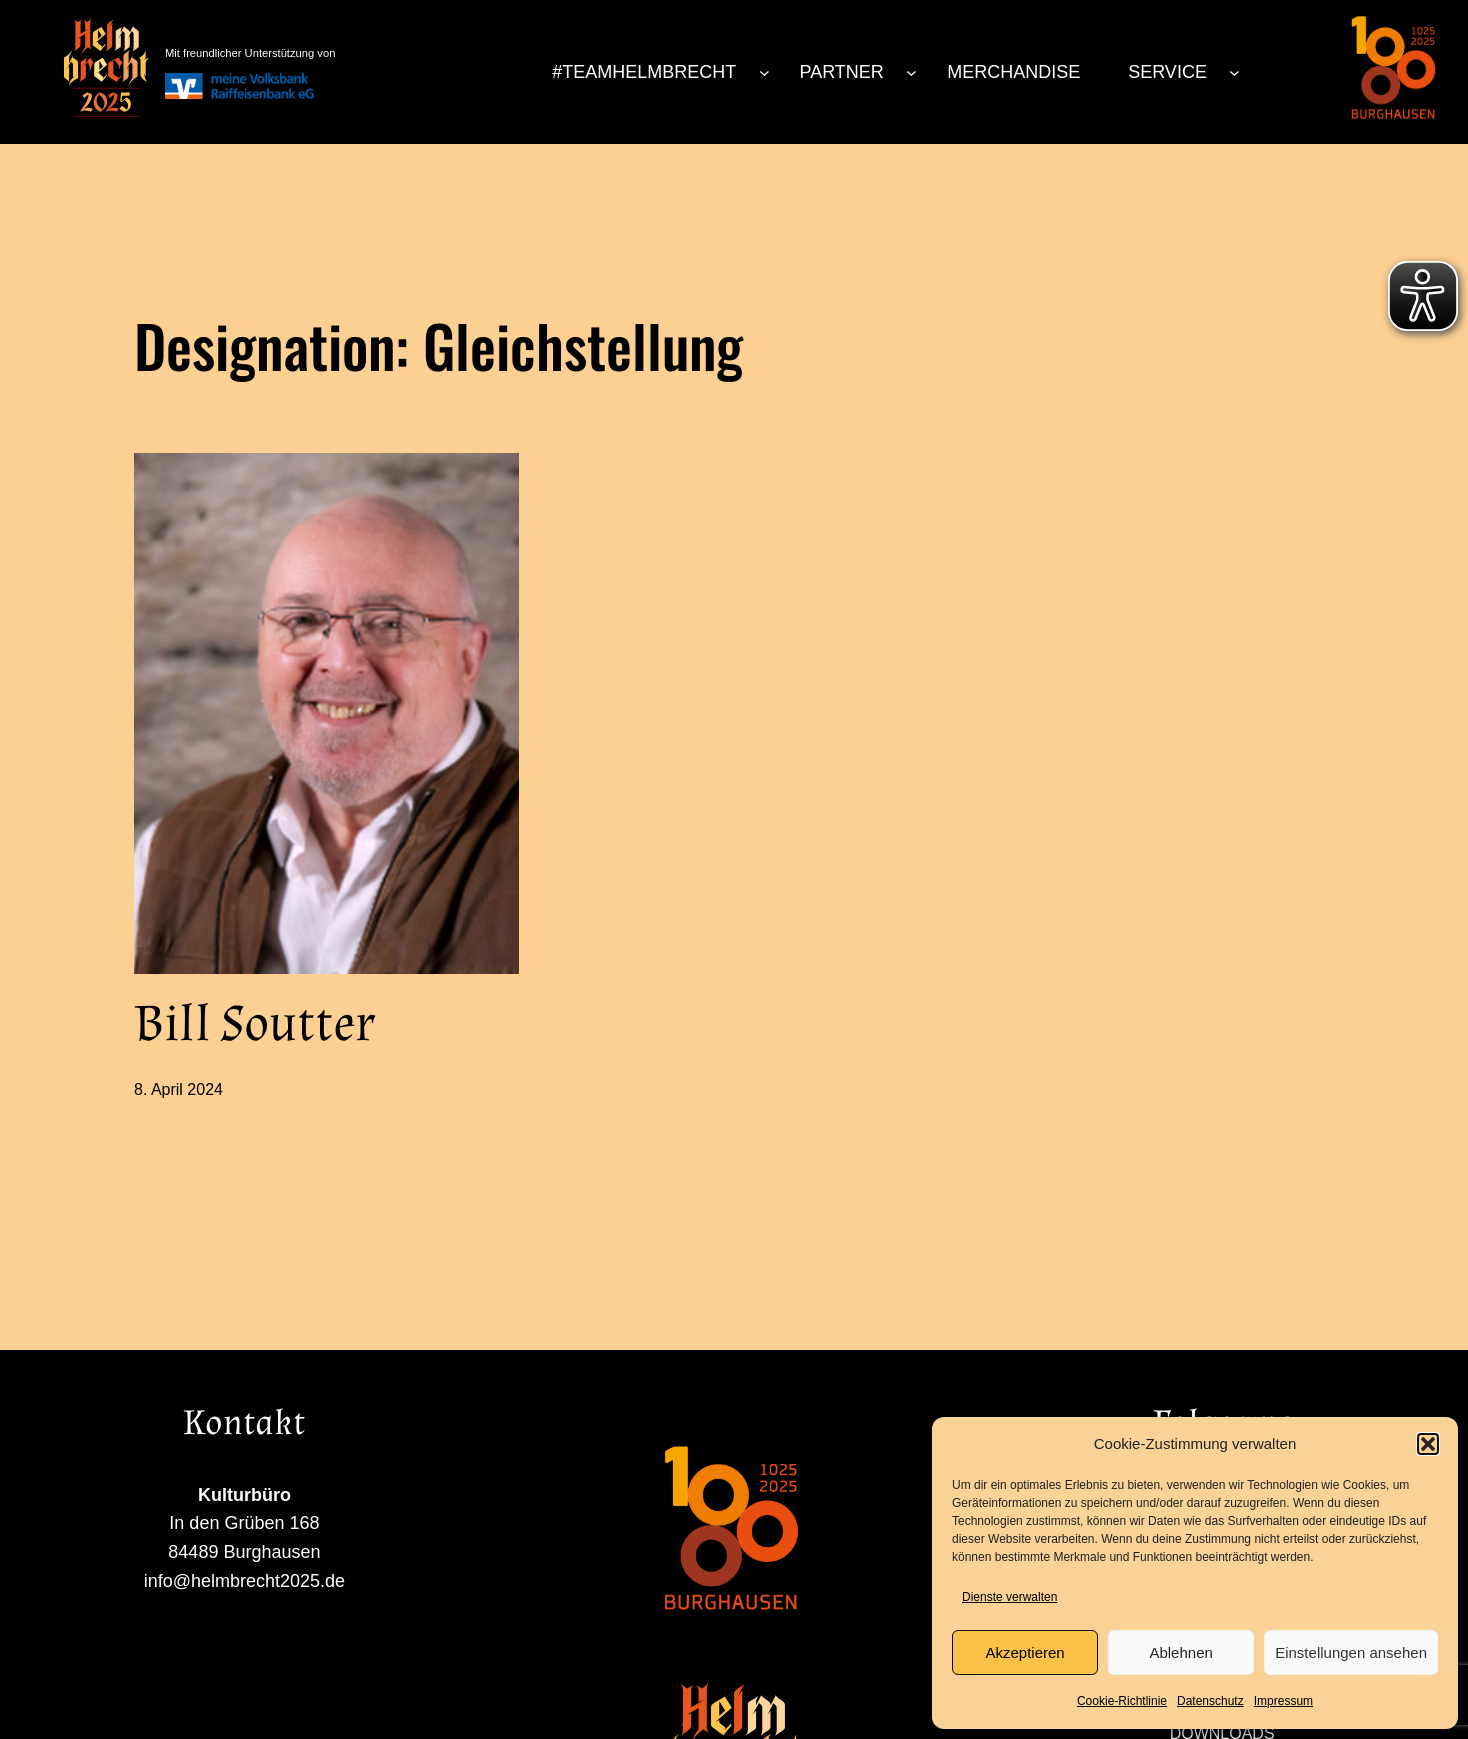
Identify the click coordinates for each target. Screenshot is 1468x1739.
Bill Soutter (254, 1025)
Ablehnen (1180, 1652)
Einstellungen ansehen (1351, 1652)
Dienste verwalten (1009, 1597)
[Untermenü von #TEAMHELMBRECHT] (764, 72)
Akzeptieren (1024, 1652)
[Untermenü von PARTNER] (911, 72)
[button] (1428, 1444)
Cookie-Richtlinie (1122, 1701)
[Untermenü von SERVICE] (1234, 72)
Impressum (1283, 1701)
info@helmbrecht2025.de (100, 1658)
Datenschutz (1210, 1701)
